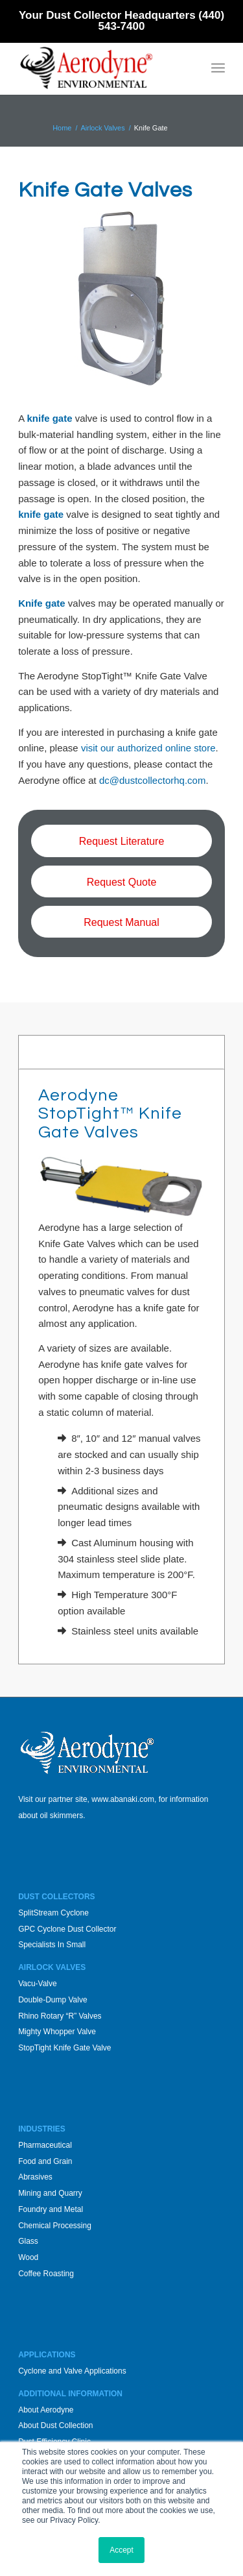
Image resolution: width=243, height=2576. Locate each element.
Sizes (39, 1051)
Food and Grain (45, 2161)
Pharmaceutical (45, 2145)
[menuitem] (218, 68)
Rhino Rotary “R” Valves (59, 2016)
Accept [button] (121, 2550)
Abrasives (35, 2176)
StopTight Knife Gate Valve (64, 2047)
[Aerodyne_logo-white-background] (100, 68)
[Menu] (218, 68)
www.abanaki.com (122, 1799)
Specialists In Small (52, 1944)
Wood (28, 2257)
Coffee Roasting (46, 2273)
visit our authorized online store (148, 747)
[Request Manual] (121, 922)
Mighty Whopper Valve (57, 2031)
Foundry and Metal (50, 2209)
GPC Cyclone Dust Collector (67, 1929)
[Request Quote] (121, 881)
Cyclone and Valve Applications (72, 2371)
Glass (28, 2241)
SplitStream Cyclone (53, 1912)
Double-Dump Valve (52, 1999)
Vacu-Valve (37, 1983)
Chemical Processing (54, 2225)
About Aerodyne (45, 2409)
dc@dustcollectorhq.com (152, 780)
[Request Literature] (121, 841)
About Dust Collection (55, 2425)
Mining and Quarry (50, 2193)
